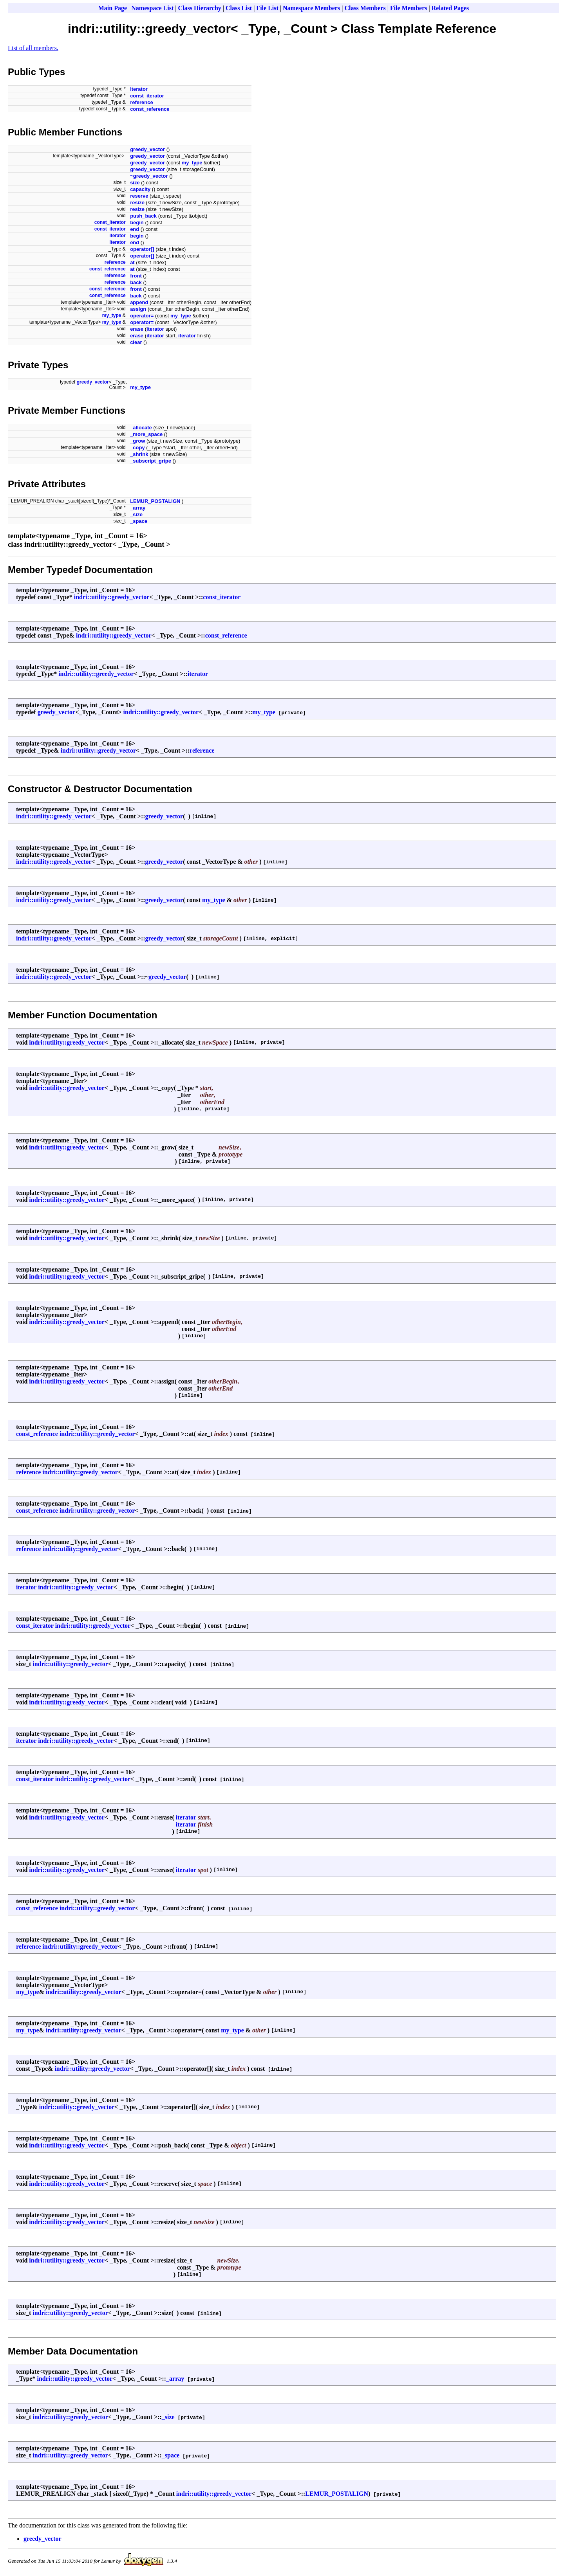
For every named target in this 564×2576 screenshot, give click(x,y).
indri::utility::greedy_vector (112, 597)
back (136, 282)
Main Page (112, 8)
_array (137, 508)
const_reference (149, 109)
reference (141, 102)
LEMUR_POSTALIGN (155, 501)
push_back (143, 216)
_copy (137, 447)
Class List (239, 8)
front (136, 276)
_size (136, 514)
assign (138, 309)
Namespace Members (311, 8)
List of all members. (33, 48)
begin (137, 222)
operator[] (142, 249)
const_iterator (147, 96)
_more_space (146, 434)
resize (137, 202)
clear (136, 342)
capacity (140, 189)
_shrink (139, 454)
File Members (408, 8)
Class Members (364, 8)
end (134, 229)
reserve (139, 196)
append (139, 302)
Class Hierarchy (199, 8)
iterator (139, 89)
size (135, 183)
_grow (137, 441)
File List (267, 8)
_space (138, 521)
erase (136, 329)
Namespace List (152, 8)
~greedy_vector (149, 176)
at (132, 262)
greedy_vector (147, 149)
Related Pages (450, 8)
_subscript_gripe (150, 461)
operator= (142, 316)
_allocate (141, 428)
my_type (192, 163)
